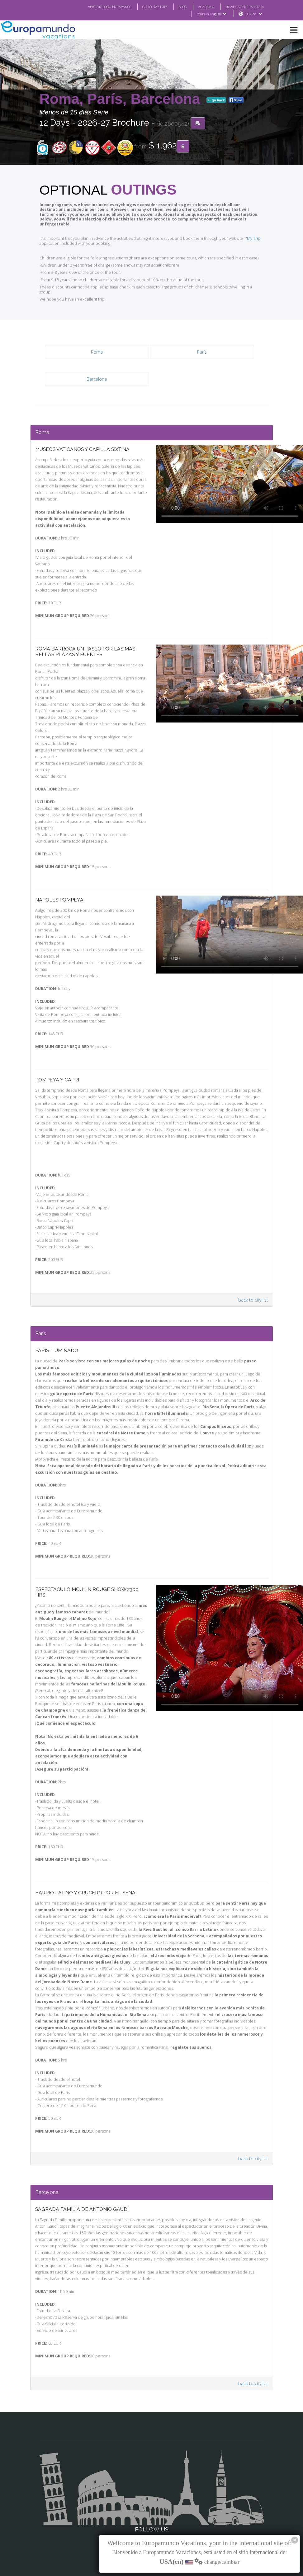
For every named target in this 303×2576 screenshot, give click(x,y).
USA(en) (253, 14)
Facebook (151, 2477)
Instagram (152, 2489)
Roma (96, 342)
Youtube (151, 2514)
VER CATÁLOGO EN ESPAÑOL (97, 6)
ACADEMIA (201, 6)
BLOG (176, 6)
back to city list (253, 1264)
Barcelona (97, 369)
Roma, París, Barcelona (122, 99)
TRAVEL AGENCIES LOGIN (241, 6)
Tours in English (211, 14)
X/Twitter (151, 2502)
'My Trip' (244, 234)
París (202, 342)
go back (216, 100)
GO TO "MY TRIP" (146, 6)
